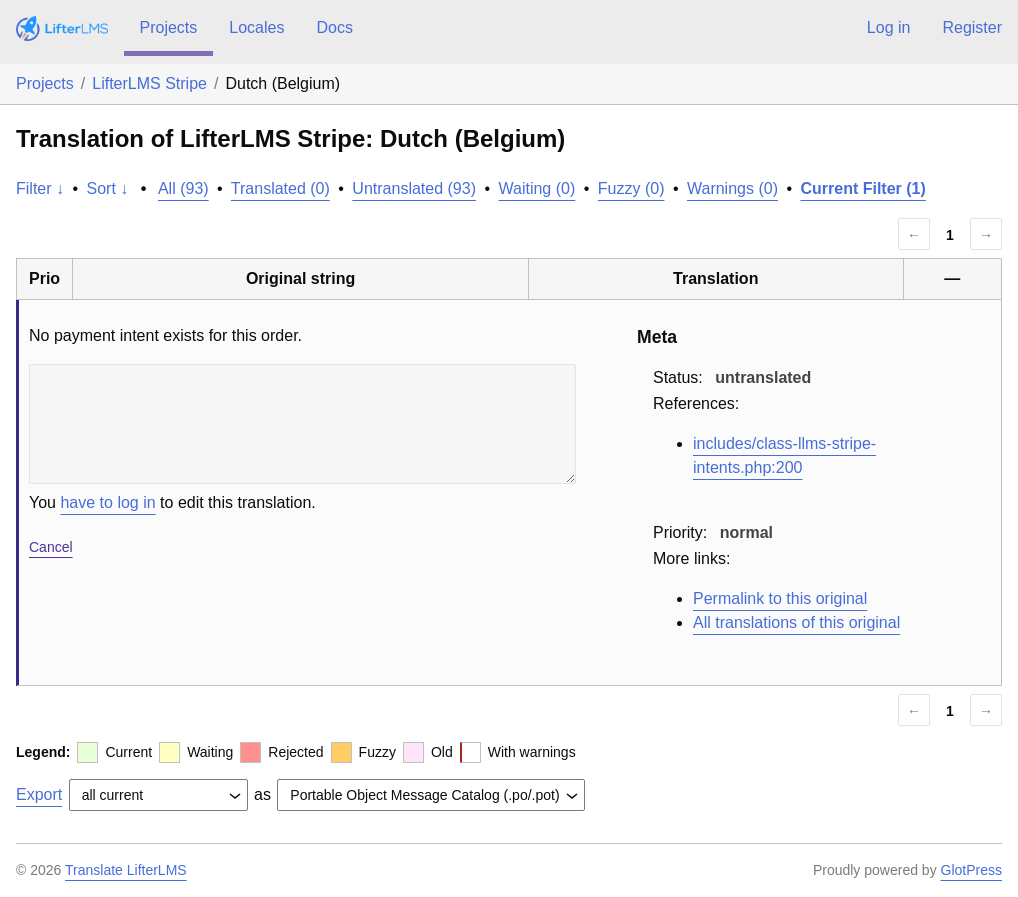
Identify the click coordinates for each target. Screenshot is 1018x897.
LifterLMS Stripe (149, 83)
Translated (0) (280, 188)
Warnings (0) (732, 188)
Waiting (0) (537, 188)
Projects (169, 27)
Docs (334, 27)
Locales (256, 27)
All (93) (183, 188)
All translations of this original (796, 622)
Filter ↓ (40, 188)
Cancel (51, 547)
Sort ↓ (108, 188)
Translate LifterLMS (126, 870)
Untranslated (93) (414, 188)
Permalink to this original (780, 598)
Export (39, 794)
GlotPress (971, 870)
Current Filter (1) (862, 188)
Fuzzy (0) (631, 188)
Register (972, 27)
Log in (889, 27)
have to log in (107, 502)
